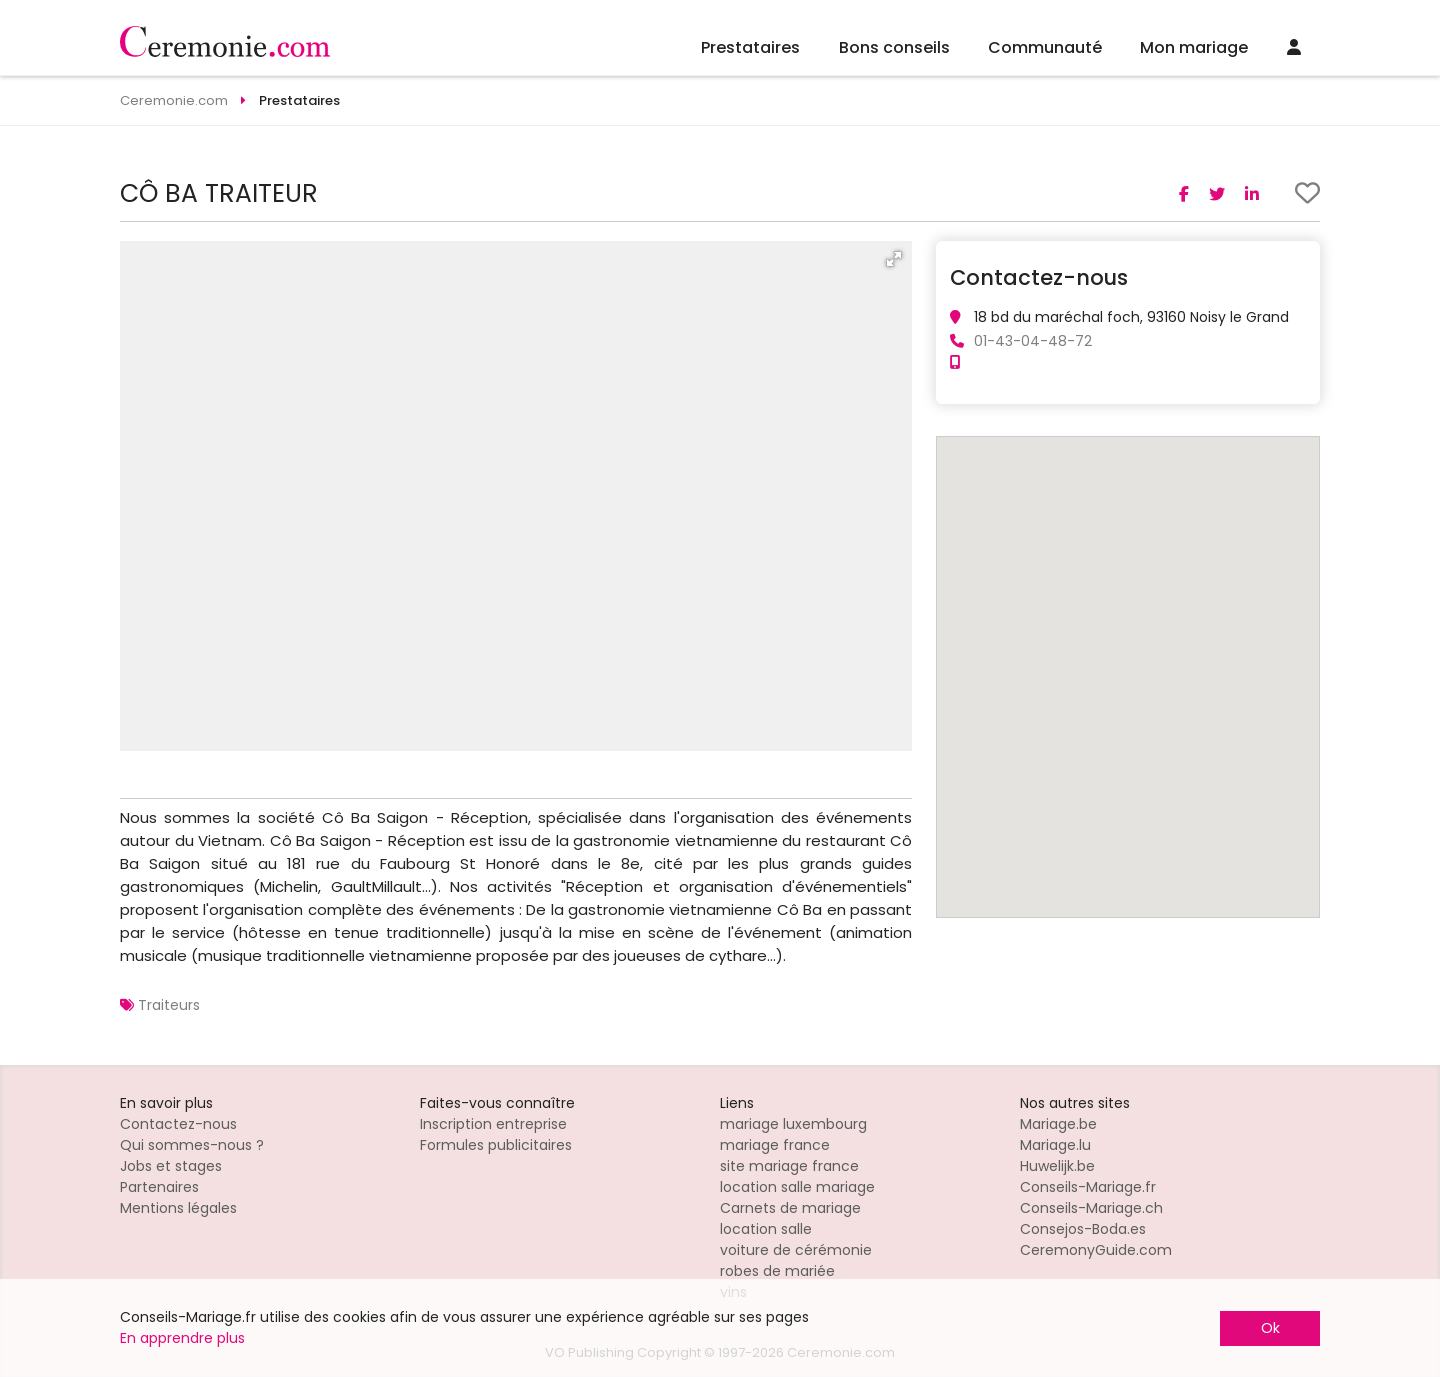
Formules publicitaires (496, 1145)
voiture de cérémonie (796, 1250)
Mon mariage (1194, 47)
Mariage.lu (1055, 1145)
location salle (766, 1229)
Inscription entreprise (493, 1124)
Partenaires (159, 1187)
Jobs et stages (171, 1166)
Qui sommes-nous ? (192, 1145)
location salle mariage (797, 1187)
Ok (1270, 1328)
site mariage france (789, 1166)
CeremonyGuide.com (1096, 1250)
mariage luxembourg (793, 1124)
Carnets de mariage (790, 1208)
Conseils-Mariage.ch (1091, 1208)
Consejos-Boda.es (1083, 1229)
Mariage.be (1058, 1124)
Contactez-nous (178, 1124)
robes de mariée (777, 1271)
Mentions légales (178, 1208)
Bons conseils (894, 47)
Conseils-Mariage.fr (1088, 1187)
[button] (894, 259)
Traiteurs (169, 1005)
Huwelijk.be (1057, 1166)
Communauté (1045, 47)
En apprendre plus (182, 1338)
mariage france (775, 1145)
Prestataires (750, 47)
